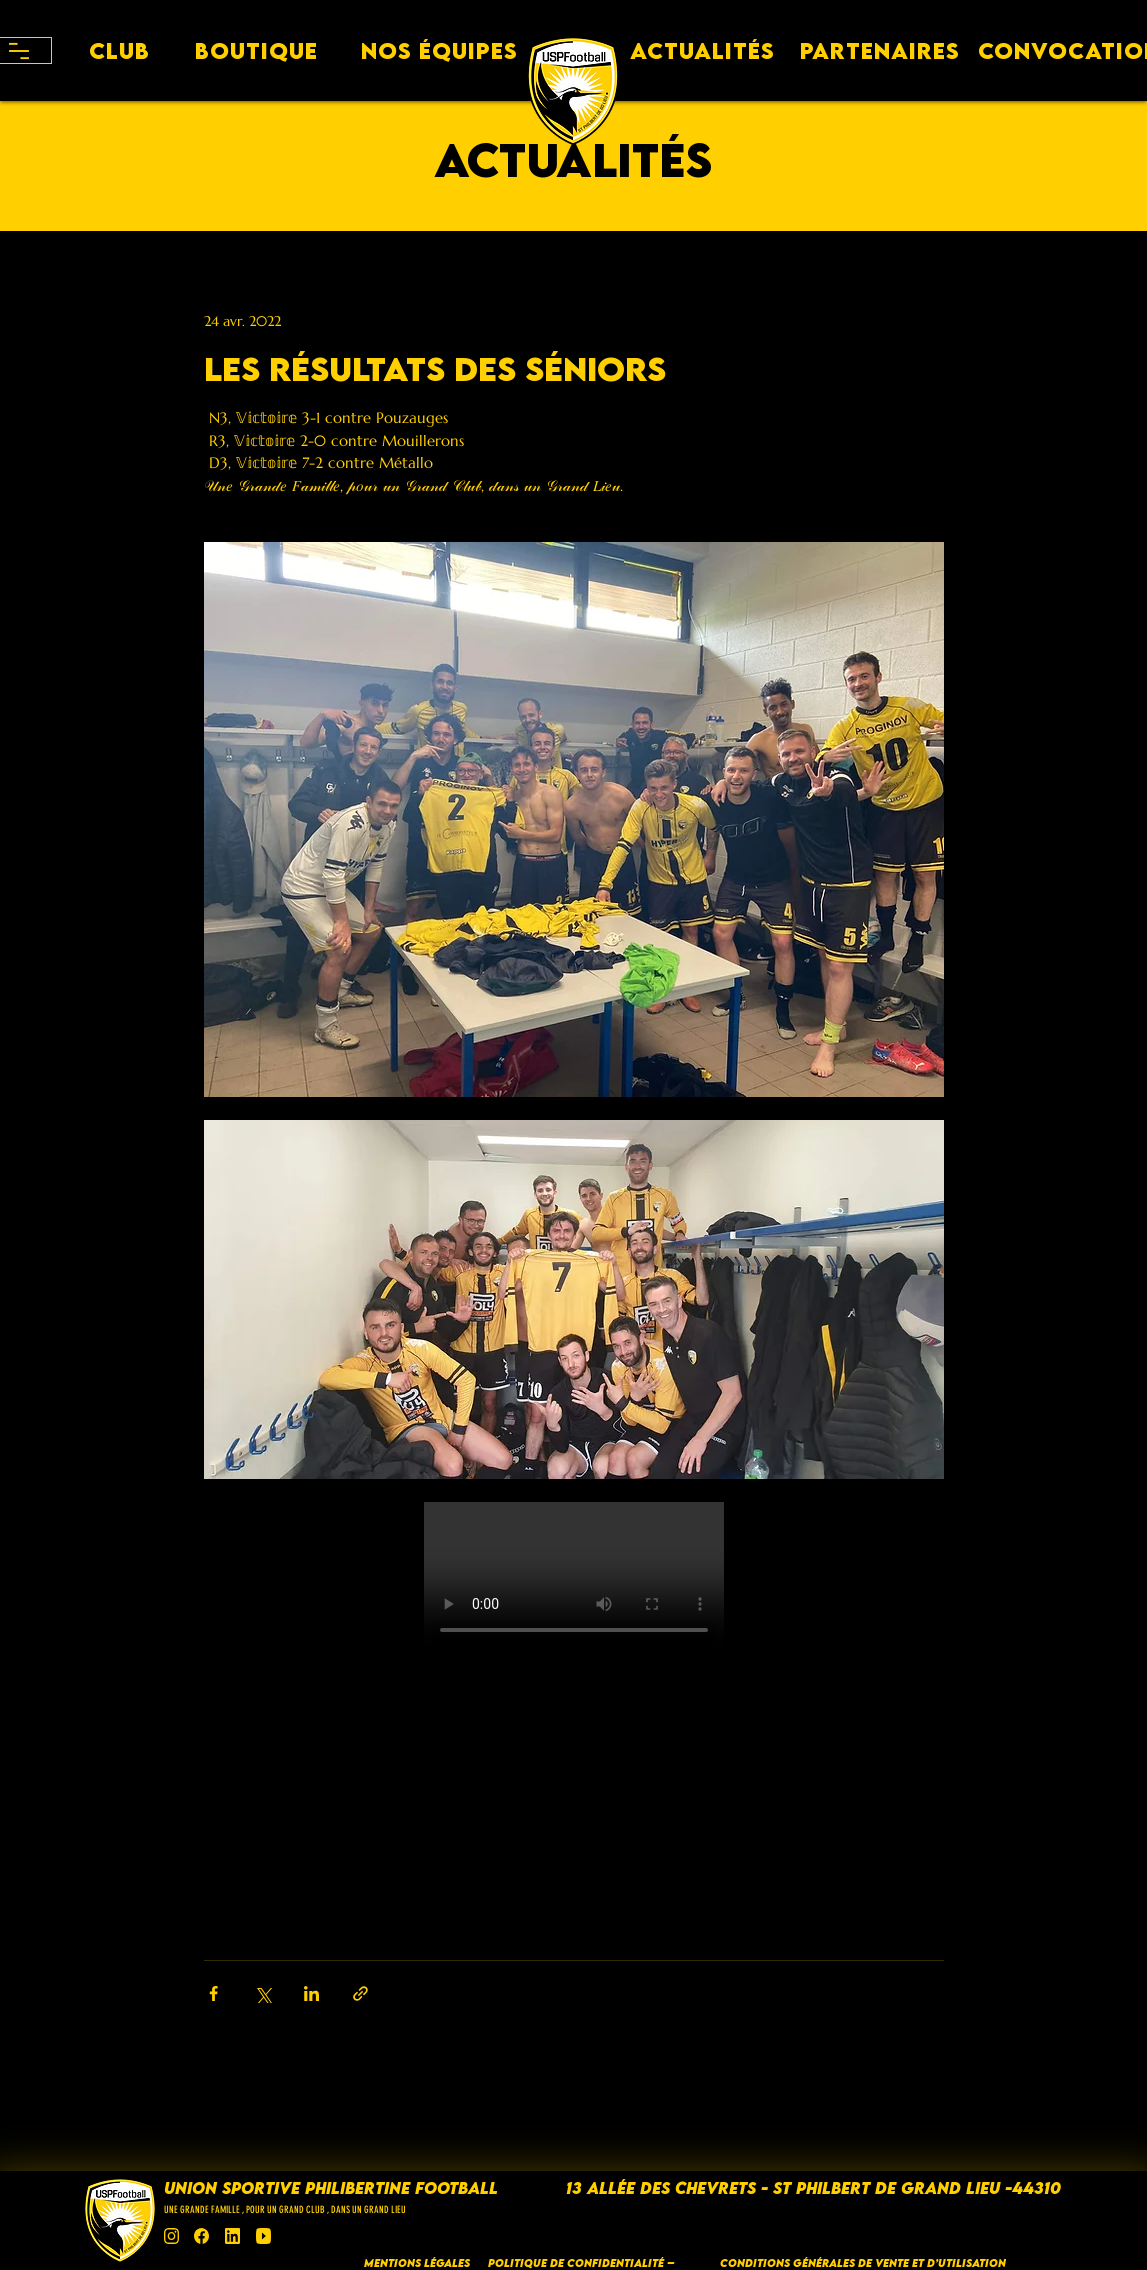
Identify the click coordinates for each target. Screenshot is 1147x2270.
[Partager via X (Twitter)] (262, 1993)
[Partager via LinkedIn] (311, 1993)
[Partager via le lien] (360, 1993)
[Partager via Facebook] (213, 1993)
